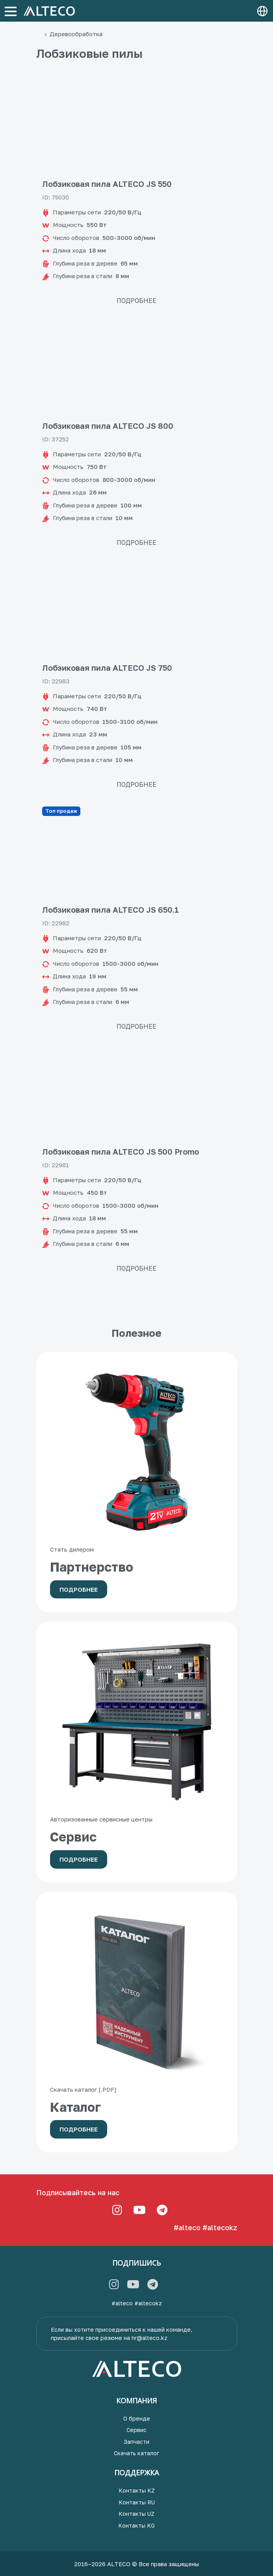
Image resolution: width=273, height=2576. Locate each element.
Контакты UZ (136, 2513)
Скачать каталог (136, 2453)
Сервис (136, 2430)
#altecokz (219, 2227)
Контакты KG (136, 2525)
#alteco (187, 2227)
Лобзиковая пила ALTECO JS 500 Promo (120, 1151)
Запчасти (136, 2441)
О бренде (136, 2418)
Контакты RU (137, 2502)
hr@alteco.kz (149, 2337)
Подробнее (136, 300)
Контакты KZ (137, 2490)
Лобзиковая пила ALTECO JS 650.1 (111, 909)
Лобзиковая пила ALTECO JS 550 (107, 183)
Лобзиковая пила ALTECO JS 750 (107, 667)
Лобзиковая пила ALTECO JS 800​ (107, 425)
